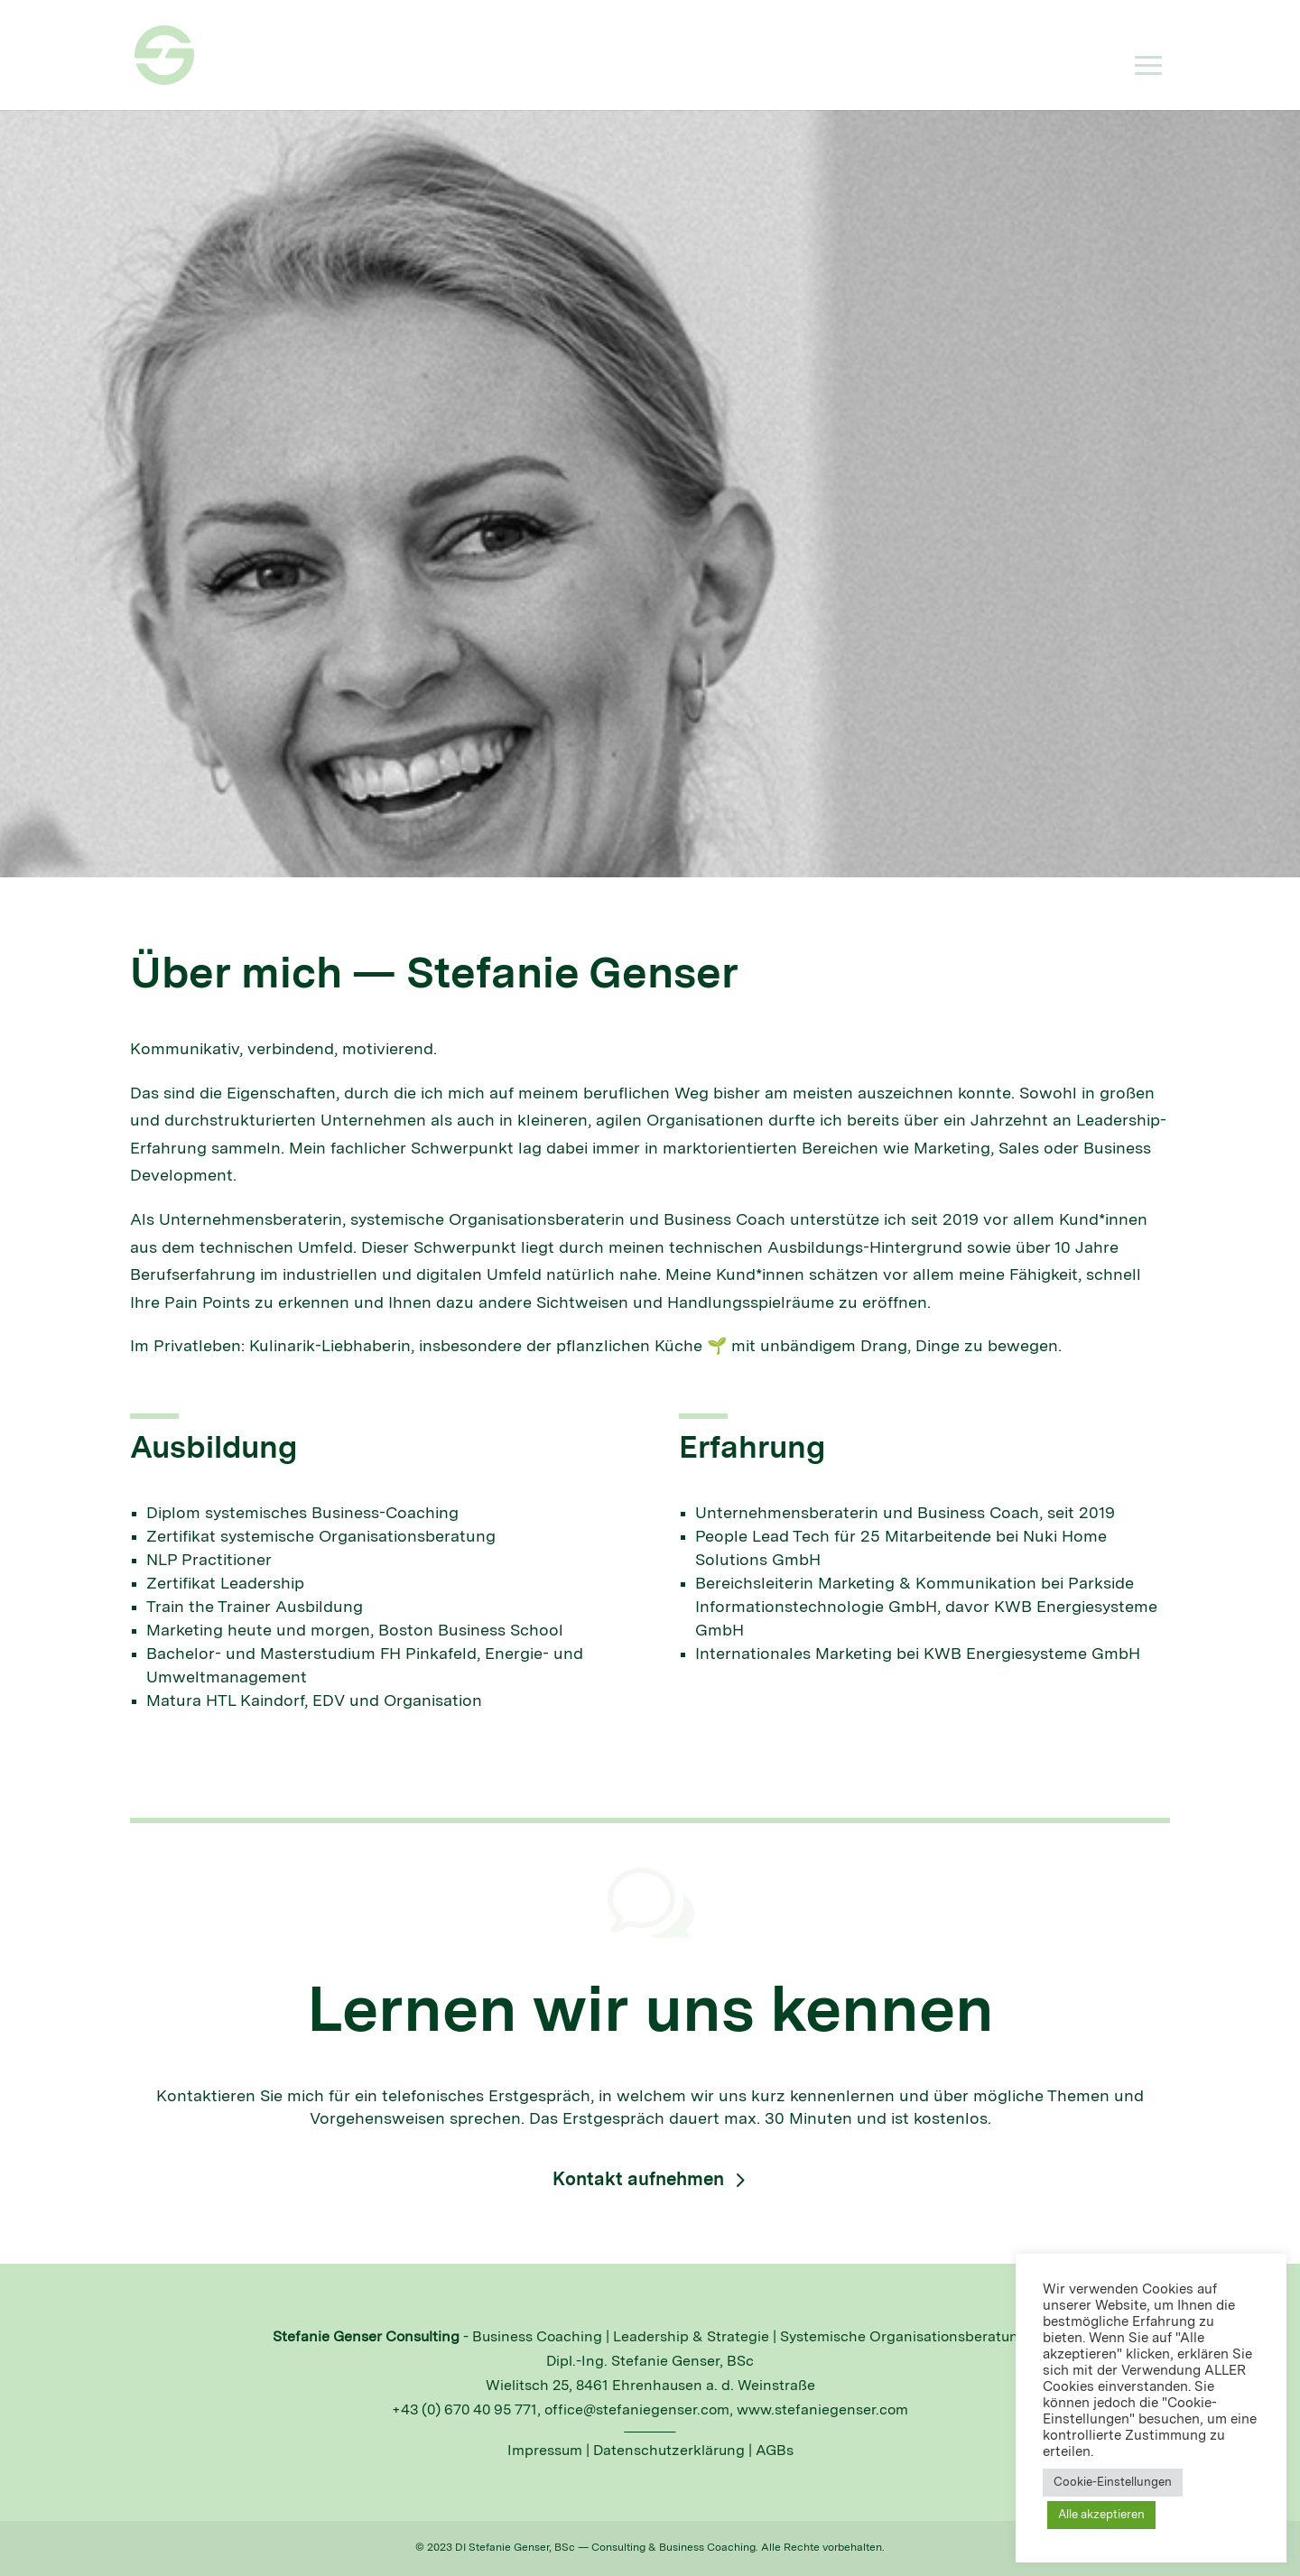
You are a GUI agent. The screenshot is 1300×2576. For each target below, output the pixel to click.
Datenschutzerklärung (669, 2451)
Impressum (544, 2451)
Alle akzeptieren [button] (1101, 2515)
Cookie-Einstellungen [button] (1113, 2482)
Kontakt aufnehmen (638, 2181)
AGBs (775, 2451)
